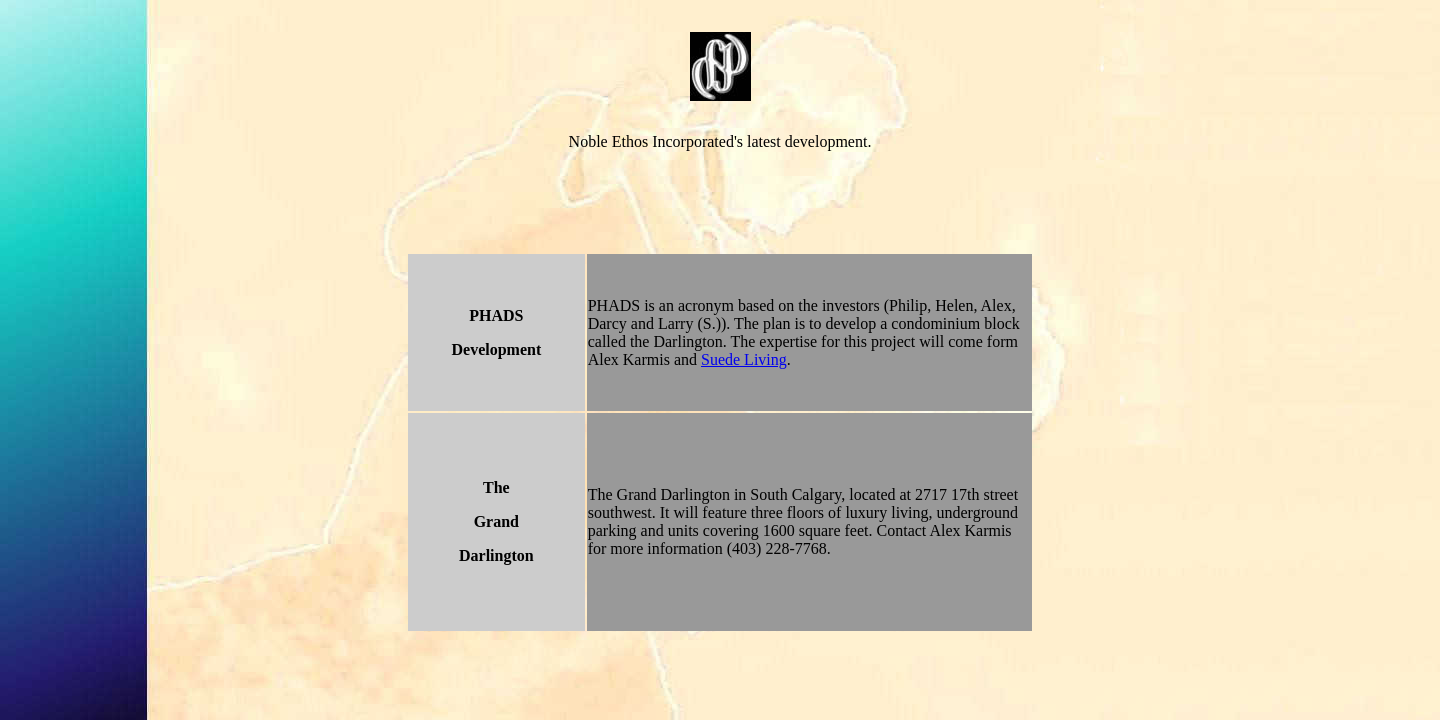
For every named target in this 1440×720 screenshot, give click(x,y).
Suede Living (744, 359)
